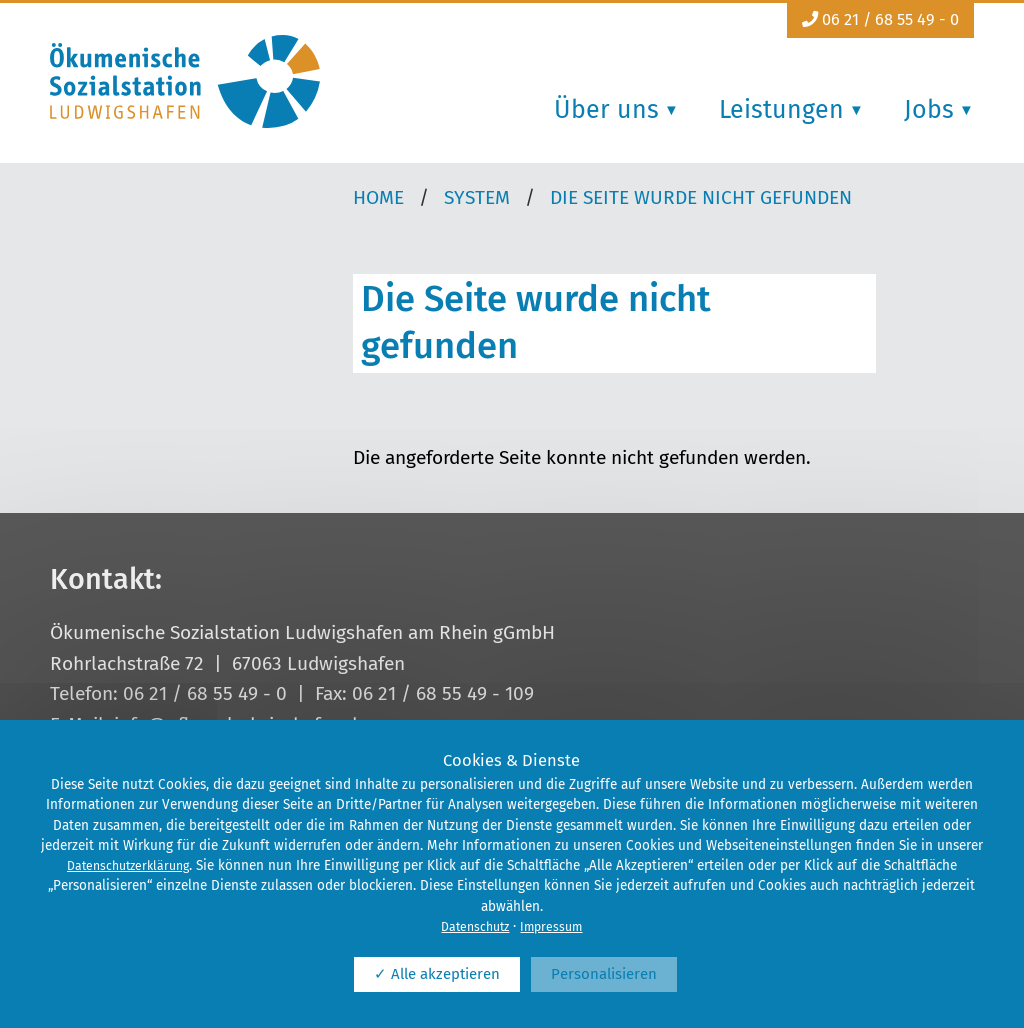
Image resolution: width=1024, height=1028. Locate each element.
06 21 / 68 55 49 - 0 (880, 19)
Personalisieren (604, 974)
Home (378, 197)
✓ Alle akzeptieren (437, 974)
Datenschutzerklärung (128, 866)
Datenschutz (475, 927)
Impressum (551, 927)
